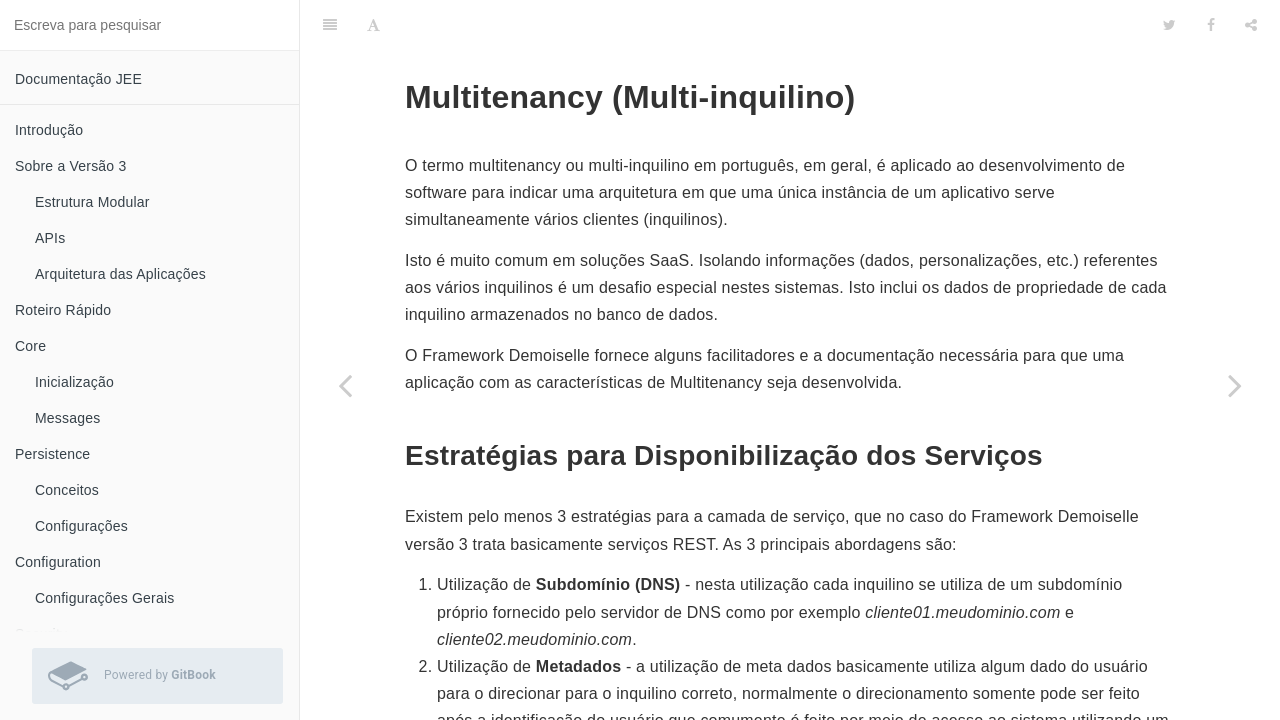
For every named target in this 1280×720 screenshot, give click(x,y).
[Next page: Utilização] (1235, 385)
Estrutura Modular (92, 202)
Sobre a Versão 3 (70, 166)
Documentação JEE (78, 79)
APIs (50, 238)
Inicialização (74, 382)
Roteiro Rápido (63, 310)
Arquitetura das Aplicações (120, 274)
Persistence (52, 454)
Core (30, 346)
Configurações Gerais (104, 598)
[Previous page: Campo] (345, 385)
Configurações (81, 526)
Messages (67, 418)
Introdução (49, 130)
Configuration (58, 562)
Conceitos (67, 490)
